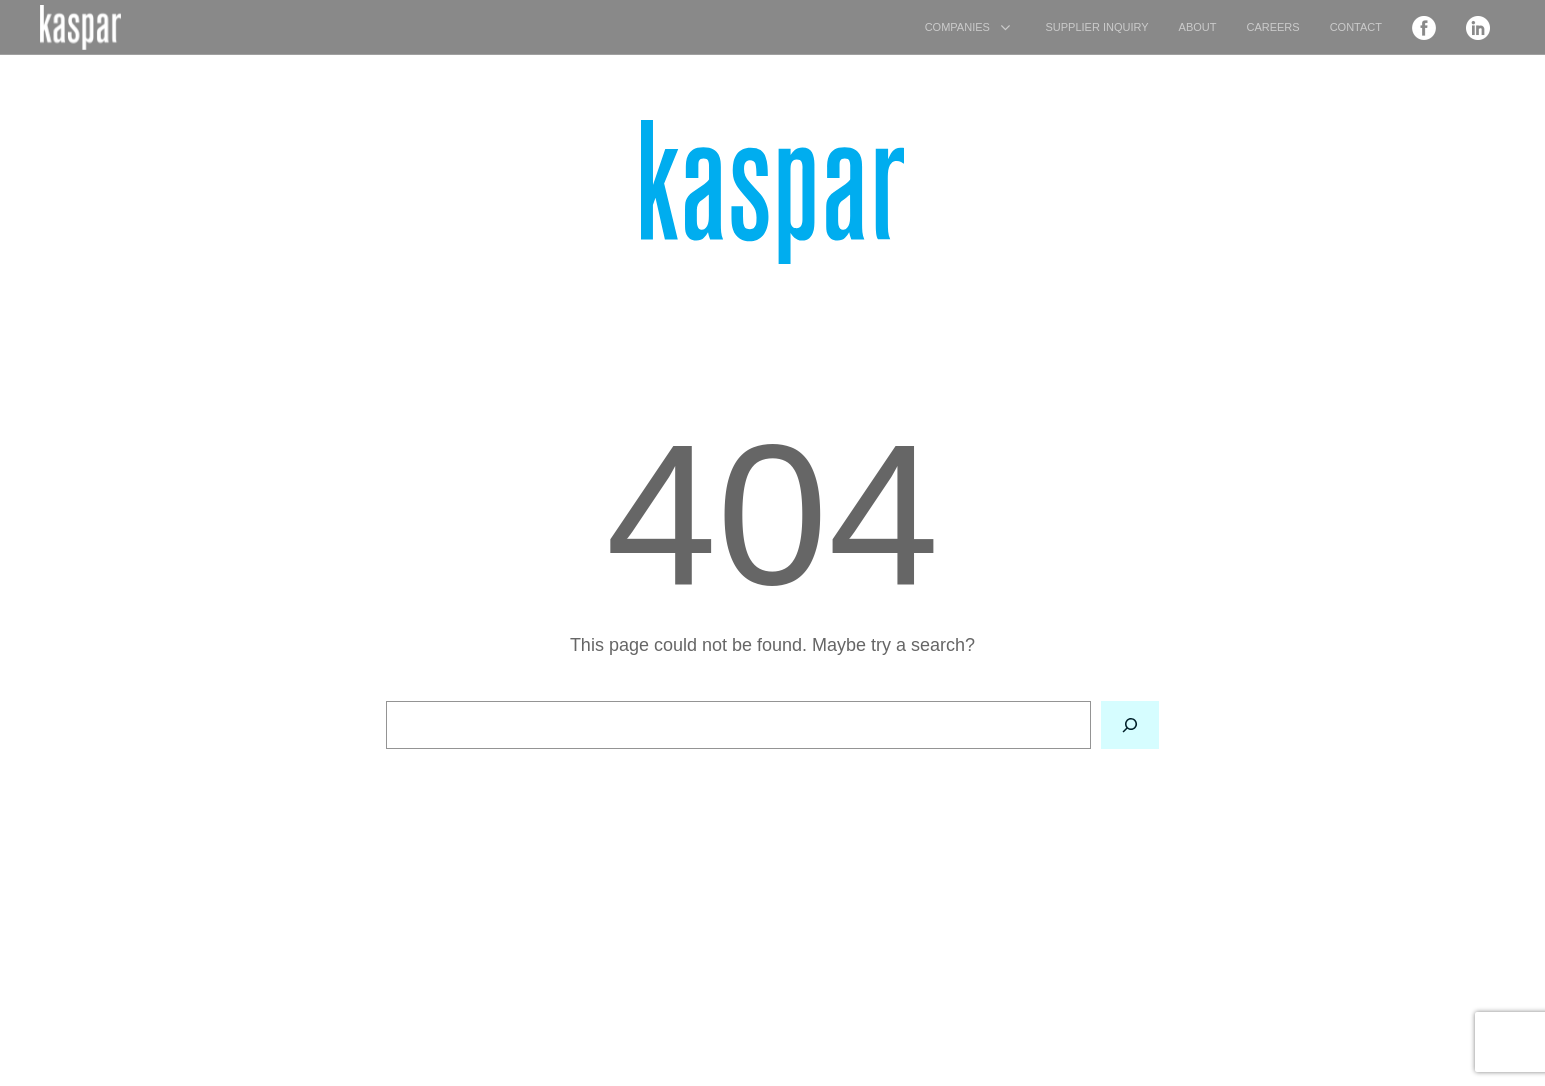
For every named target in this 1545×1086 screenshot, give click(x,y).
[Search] (1130, 725)
